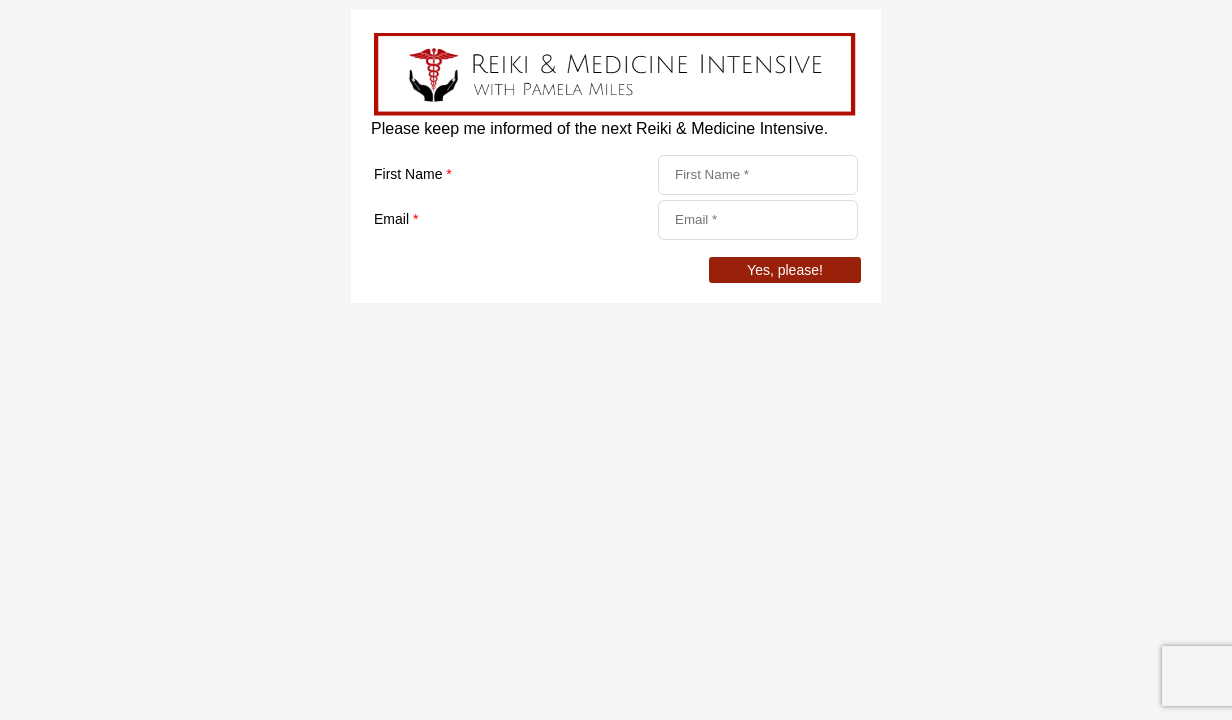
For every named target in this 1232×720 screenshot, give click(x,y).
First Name (413, 174)
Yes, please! (785, 270)
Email (396, 219)
